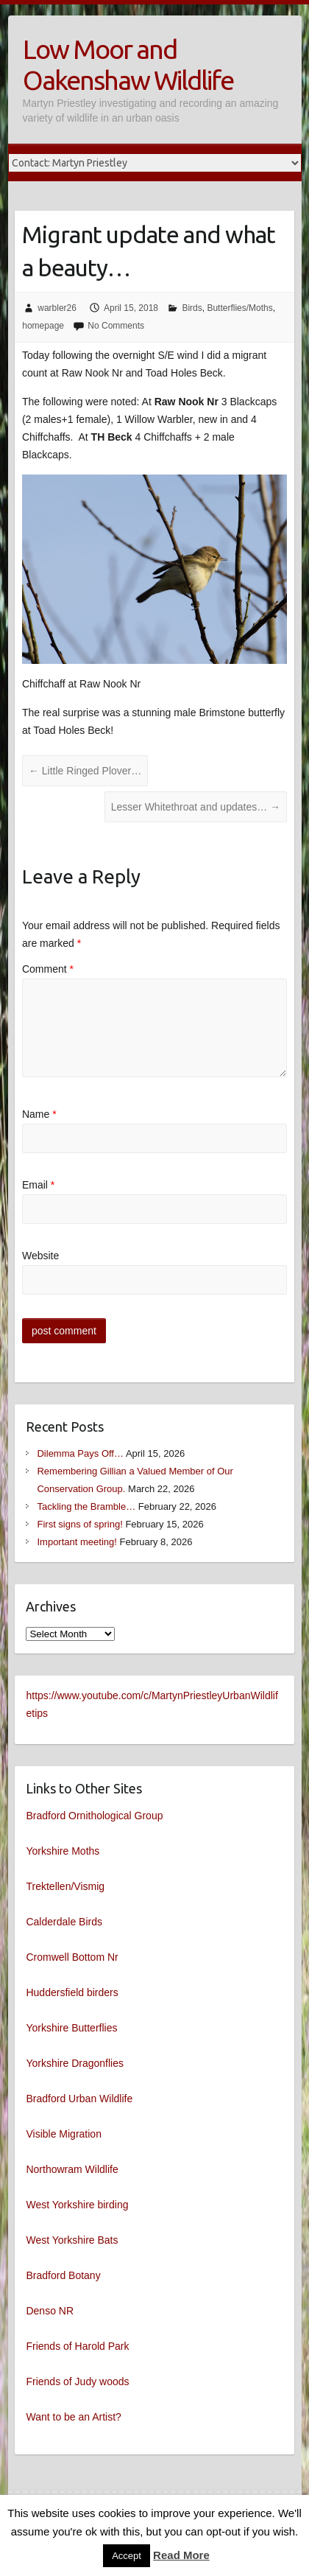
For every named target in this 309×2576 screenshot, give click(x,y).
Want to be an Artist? (73, 2417)
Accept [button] (126, 2555)
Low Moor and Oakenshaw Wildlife (128, 64)
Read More (181, 2555)
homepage (43, 326)
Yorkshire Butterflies (71, 2028)
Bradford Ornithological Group (94, 1815)
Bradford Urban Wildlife (79, 2098)
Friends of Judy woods (77, 2381)
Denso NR (50, 2311)
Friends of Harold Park (77, 2346)
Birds (192, 308)
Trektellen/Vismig (65, 1886)
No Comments (116, 326)
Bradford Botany (63, 2275)
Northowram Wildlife (72, 2169)
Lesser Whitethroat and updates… (195, 807)
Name (39, 1114)
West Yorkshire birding (77, 2205)
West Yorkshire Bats (72, 2240)
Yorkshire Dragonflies (75, 2063)
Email (38, 1185)
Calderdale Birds (64, 1922)
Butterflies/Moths (239, 308)
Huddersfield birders (72, 1992)
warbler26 (57, 308)
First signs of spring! (79, 1524)
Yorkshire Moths (62, 1851)
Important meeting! (76, 1541)
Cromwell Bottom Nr (72, 1957)
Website (40, 1255)
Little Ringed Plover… (85, 771)
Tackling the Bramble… (86, 1506)
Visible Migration (63, 2134)
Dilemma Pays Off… (80, 1453)
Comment (48, 969)
